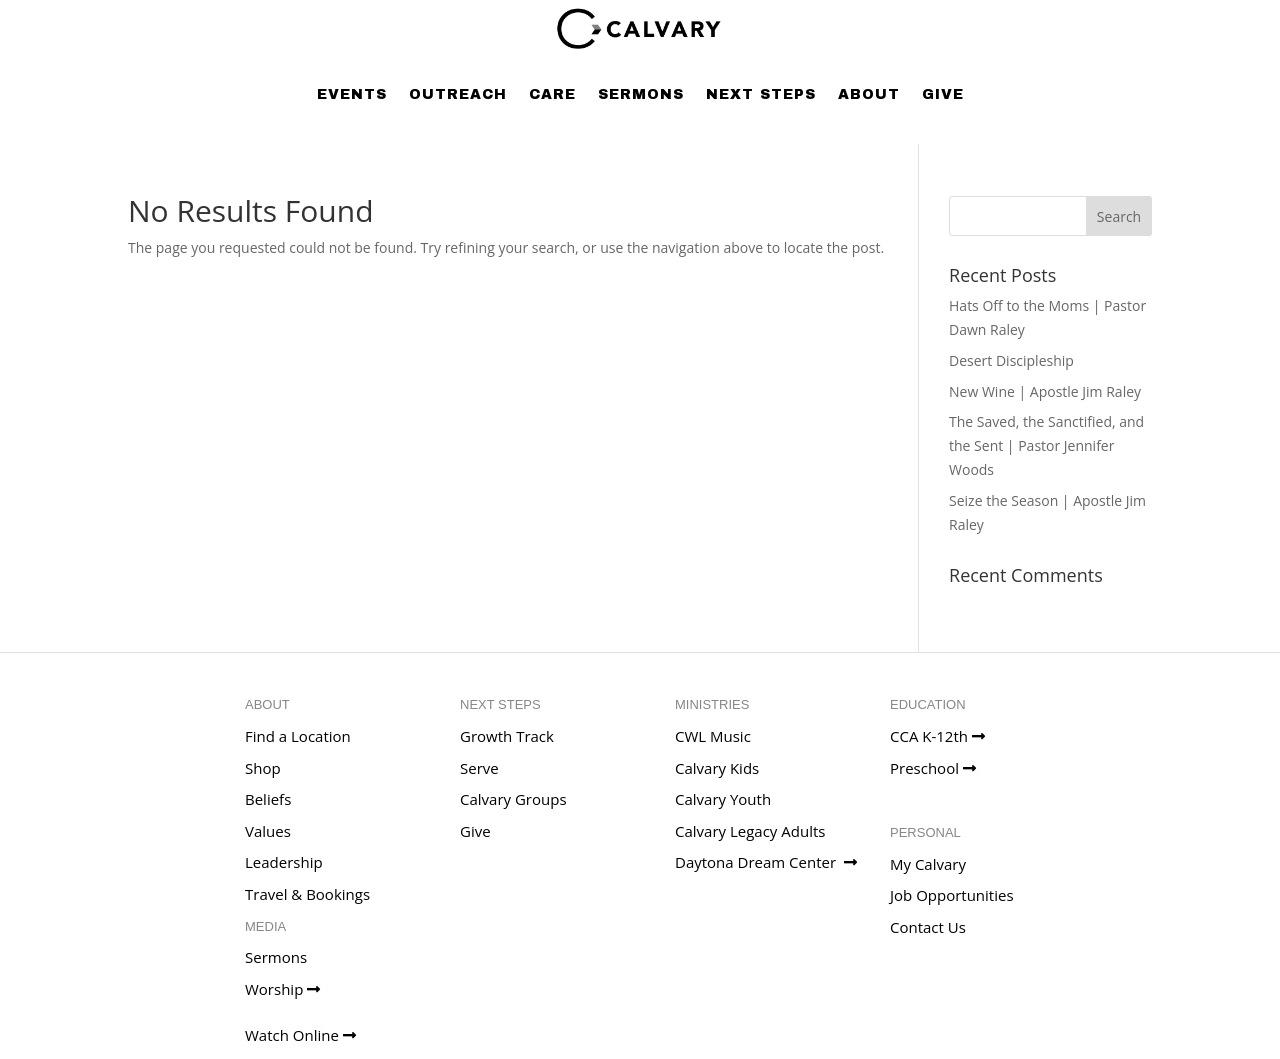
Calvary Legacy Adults (750, 831)
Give (943, 94)
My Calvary (928, 864)
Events (352, 94)
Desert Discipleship (1011, 360)
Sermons (641, 94)
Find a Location (298, 736)
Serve (479, 768)
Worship (282, 989)
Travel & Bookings (307, 894)
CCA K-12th (937, 736)
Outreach (458, 94)
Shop (263, 768)
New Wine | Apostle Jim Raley (1045, 391)
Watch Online (300, 1035)
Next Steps (761, 94)
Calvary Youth (723, 799)
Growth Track (507, 736)
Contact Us (928, 927)
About (869, 94)
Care (552, 94)
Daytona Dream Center (766, 862)
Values (268, 831)
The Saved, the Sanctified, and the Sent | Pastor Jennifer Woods (1046, 445)
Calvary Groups (513, 799)
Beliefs (268, 799)
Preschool (933, 768)
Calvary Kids (717, 768)
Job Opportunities (952, 895)
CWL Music (713, 736)
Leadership (284, 862)
